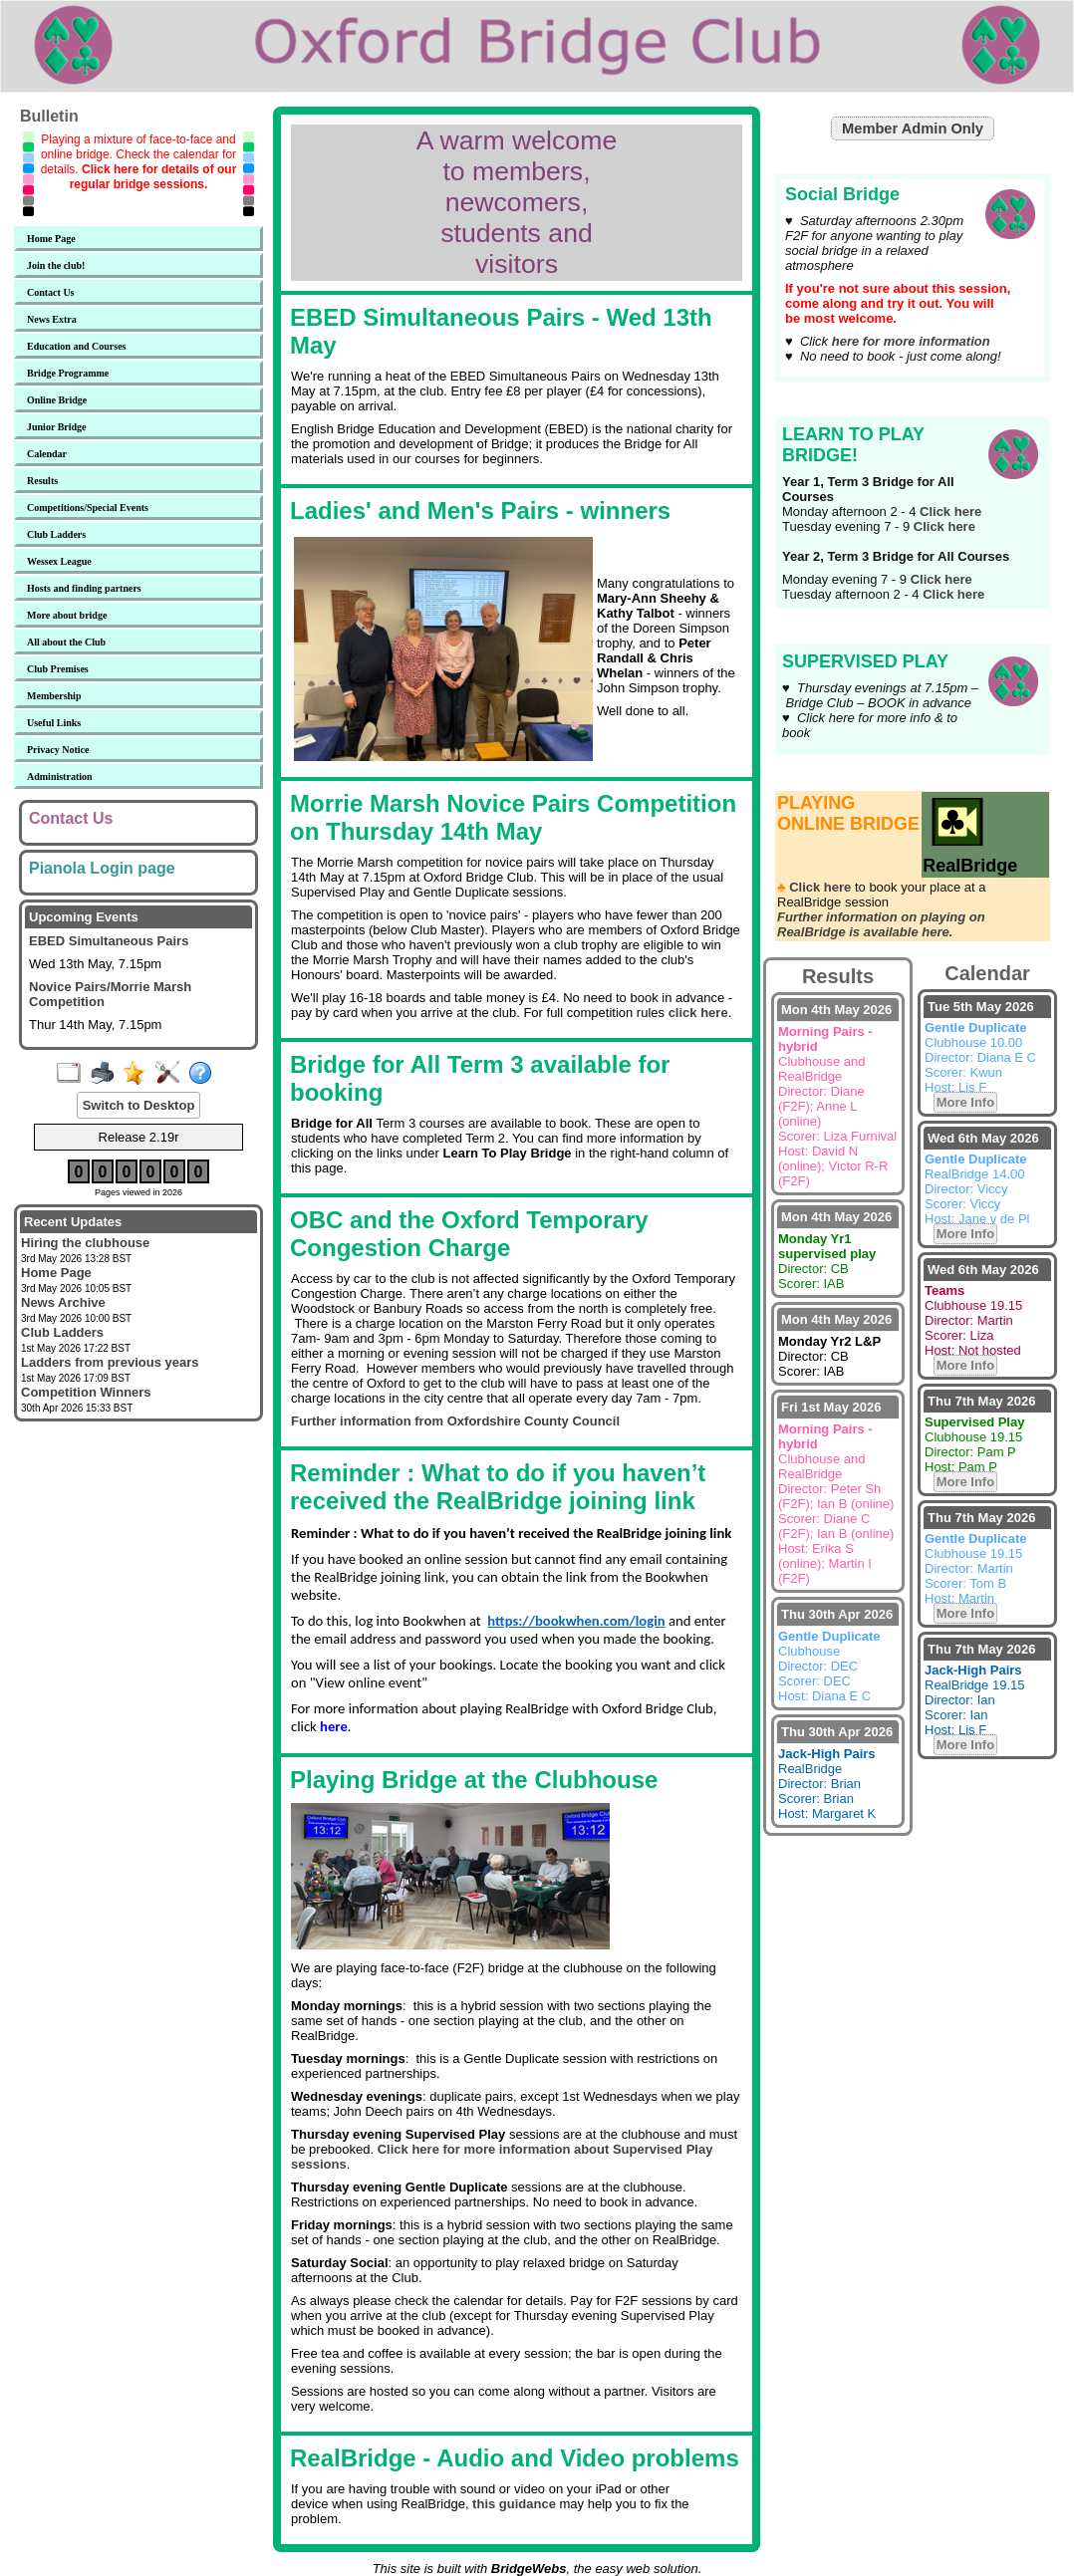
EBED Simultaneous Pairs (108, 940)
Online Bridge (57, 399)
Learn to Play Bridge (818, 403)
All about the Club (66, 642)
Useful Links (54, 722)
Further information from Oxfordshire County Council (455, 1421)
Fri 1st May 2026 (831, 1407)
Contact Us (51, 292)
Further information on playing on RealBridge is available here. (881, 924)
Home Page (51, 238)
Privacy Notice (58, 749)
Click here (950, 511)
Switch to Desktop (139, 1105)
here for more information (911, 341)
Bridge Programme (68, 373)
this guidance (514, 2503)
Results (42, 480)
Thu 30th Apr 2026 (837, 1614)
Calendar (47, 453)
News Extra (52, 319)
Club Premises (58, 668)
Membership (54, 695)
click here (698, 1012)
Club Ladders (56, 534)
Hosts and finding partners (84, 588)
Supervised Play (809, 631)
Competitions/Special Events (87, 507)
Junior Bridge (57, 426)
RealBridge (970, 855)
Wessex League (59, 561)
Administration (60, 776)
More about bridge (67, 615)
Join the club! (56, 265)
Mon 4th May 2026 (836, 1009)
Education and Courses (76, 346)
